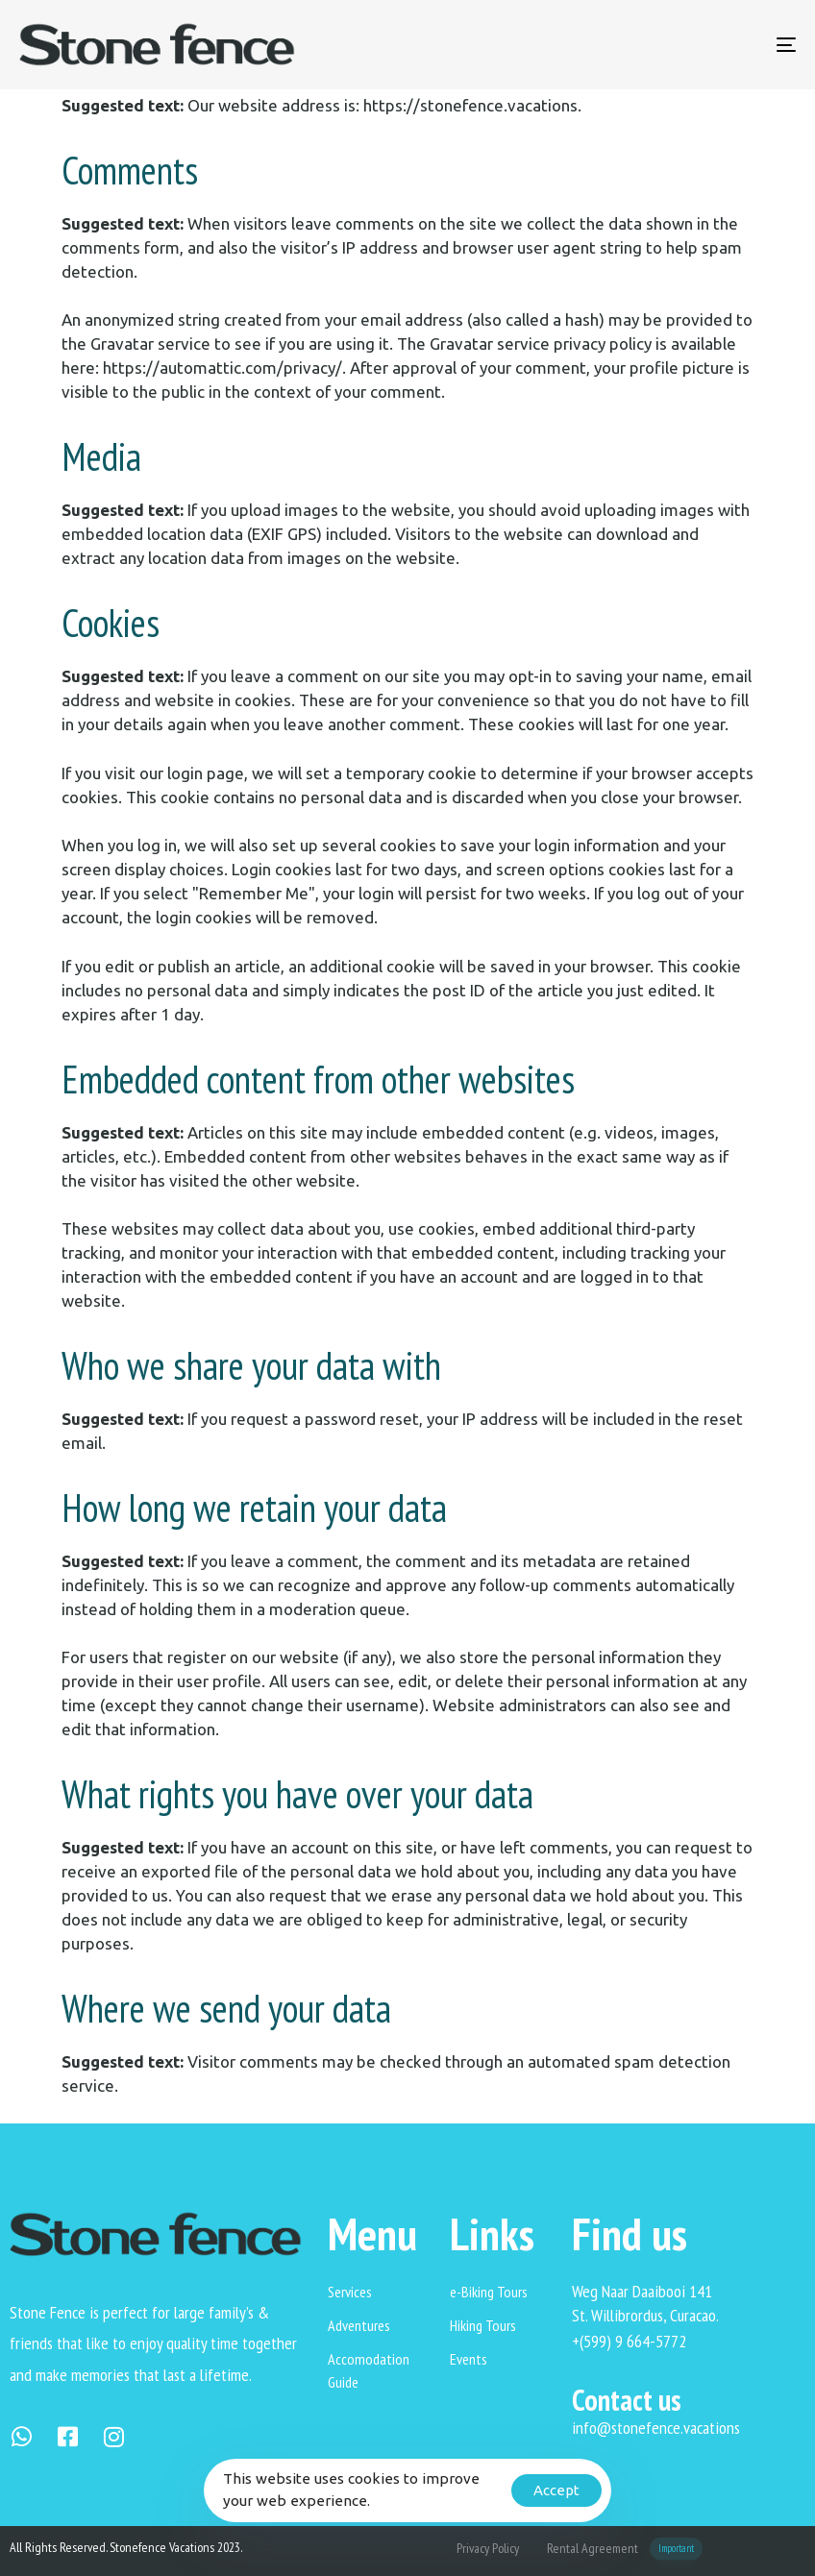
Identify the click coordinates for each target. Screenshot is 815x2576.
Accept (556, 2490)
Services (350, 2291)
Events (468, 2358)
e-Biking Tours (489, 2291)
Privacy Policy (488, 2548)
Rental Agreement (625, 2549)
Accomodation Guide (368, 2370)
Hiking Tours (483, 2325)
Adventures (359, 2325)
